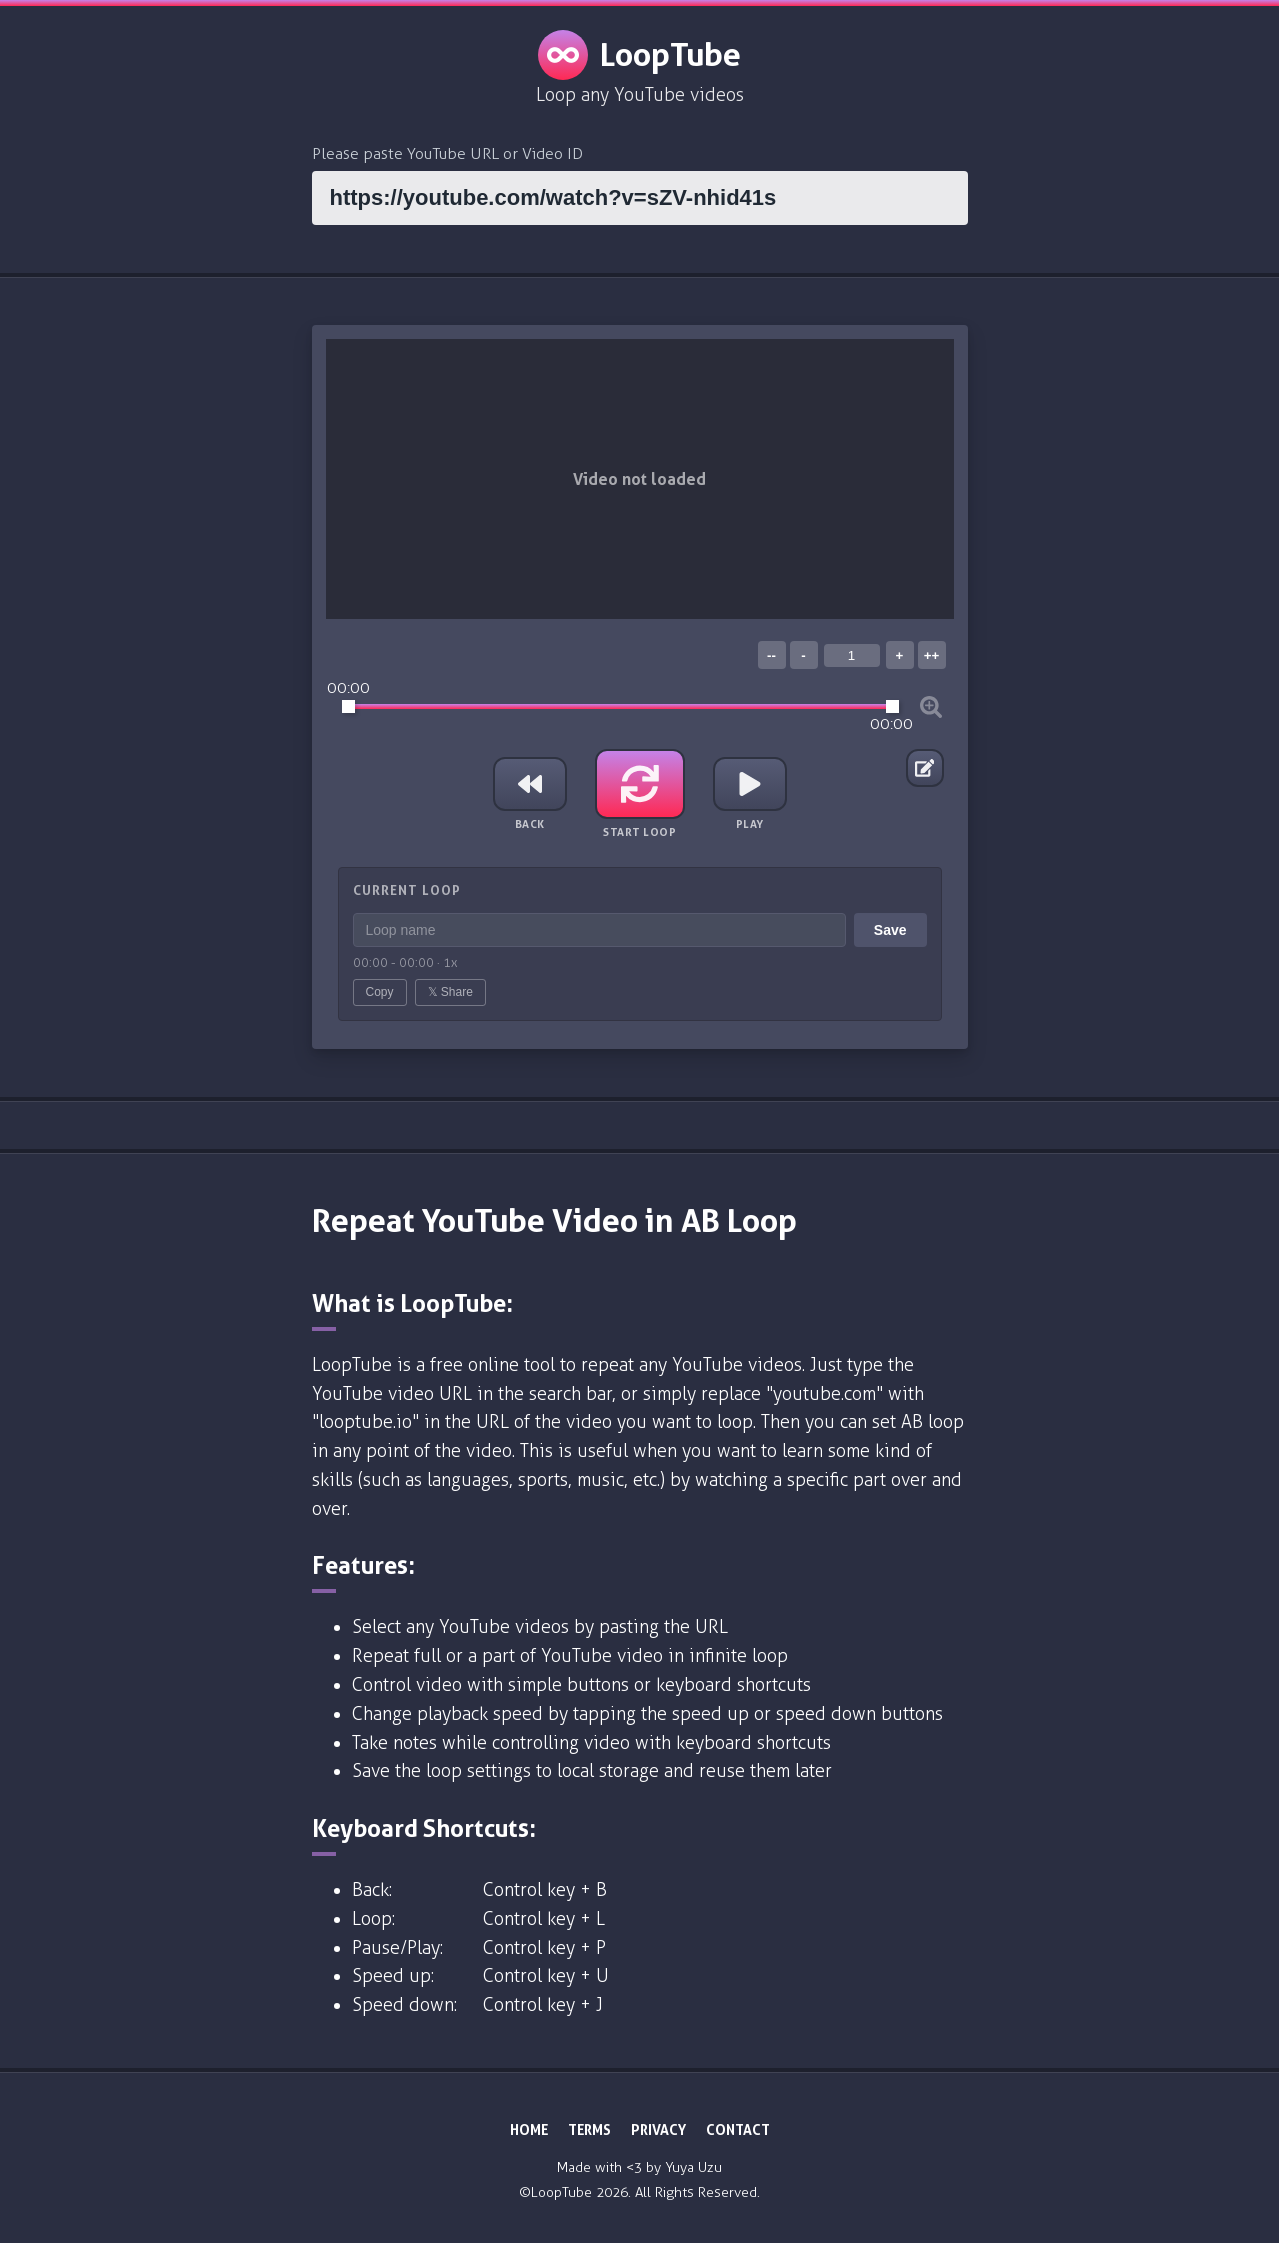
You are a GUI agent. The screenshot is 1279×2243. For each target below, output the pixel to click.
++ (932, 655)
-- (771, 655)
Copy (380, 992)
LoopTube (639, 55)
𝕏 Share (450, 992)
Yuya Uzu (693, 2167)
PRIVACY (658, 2129)
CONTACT (738, 2129)
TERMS (589, 2129)
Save (890, 930)
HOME (529, 2129)
